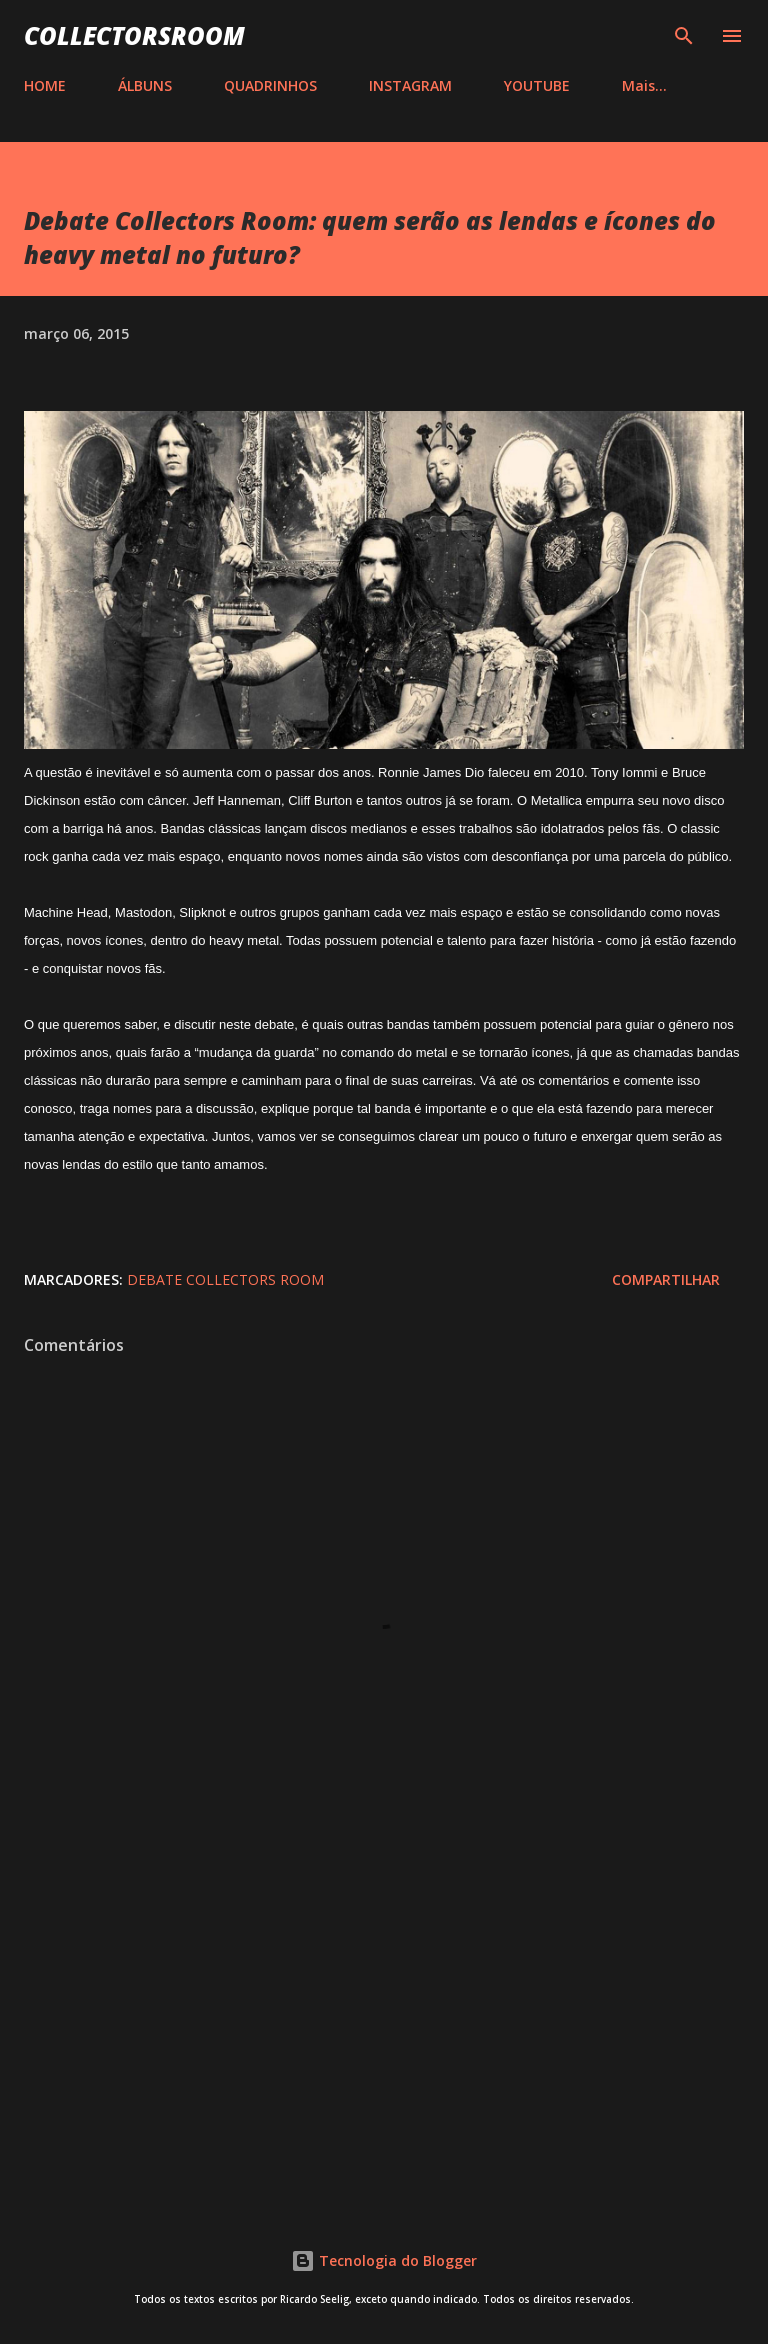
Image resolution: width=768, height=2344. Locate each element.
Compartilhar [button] (666, 1279)
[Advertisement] (384, 2023)
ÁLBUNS (145, 85)
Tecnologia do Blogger (384, 2260)
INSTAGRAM (410, 85)
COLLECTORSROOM (134, 35)
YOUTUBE (537, 85)
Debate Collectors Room (225, 1279)
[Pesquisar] (684, 36)
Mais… (644, 85)
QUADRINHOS (270, 85)
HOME (45, 85)
